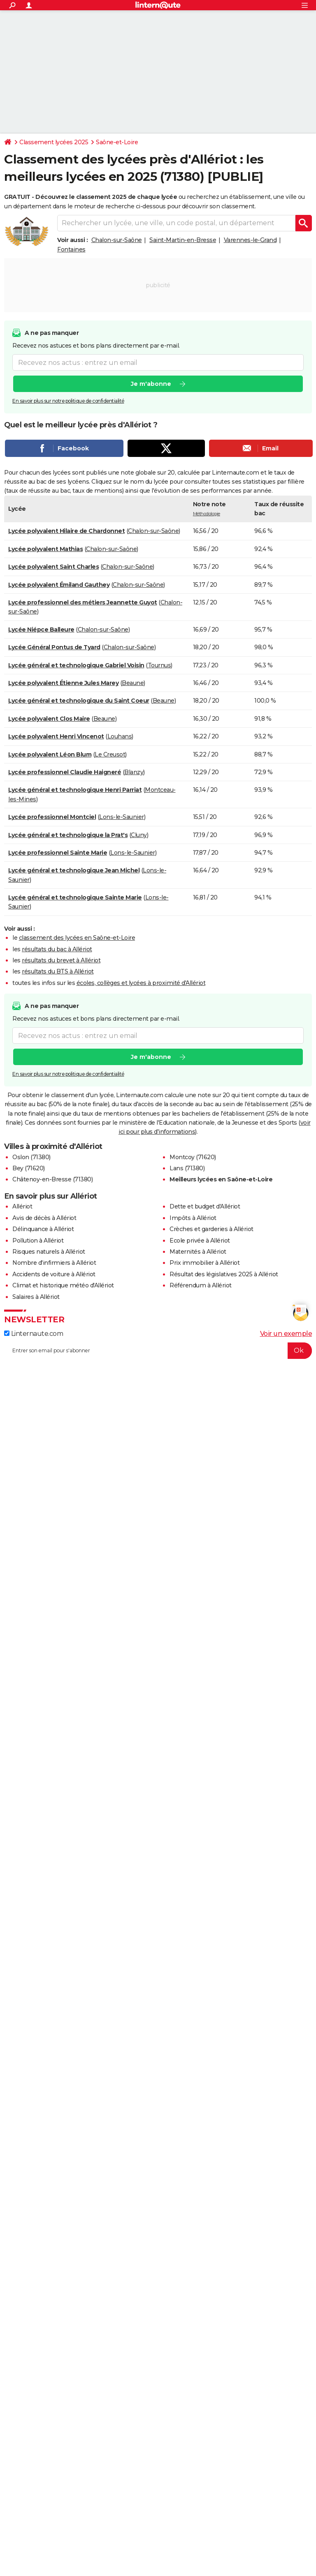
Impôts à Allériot (193, 1218)
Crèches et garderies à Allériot (211, 1229)
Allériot (22, 1206)
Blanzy (133, 772)
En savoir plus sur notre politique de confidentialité (68, 401)
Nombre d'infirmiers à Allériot (54, 1262)
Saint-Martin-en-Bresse (182, 240)
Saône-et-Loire (117, 142)
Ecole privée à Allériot (200, 1240)
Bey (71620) (28, 1168)
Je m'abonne (151, 383)
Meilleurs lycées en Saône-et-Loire (221, 1179)
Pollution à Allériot (37, 1240)
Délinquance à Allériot (43, 1229)
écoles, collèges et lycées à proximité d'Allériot (141, 983)
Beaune (133, 683)
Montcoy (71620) (193, 1157)
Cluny (139, 835)
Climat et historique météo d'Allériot (63, 1285)
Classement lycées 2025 (53, 142)
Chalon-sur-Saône (116, 240)
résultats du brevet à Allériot (61, 960)
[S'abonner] (158, 1350)
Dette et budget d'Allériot (205, 1206)
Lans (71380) (187, 1168)
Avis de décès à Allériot (44, 1218)
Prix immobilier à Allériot (204, 1262)
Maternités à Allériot (198, 1251)
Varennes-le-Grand (250, 240)
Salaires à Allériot (36, 1297)
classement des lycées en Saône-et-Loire (77, 937)
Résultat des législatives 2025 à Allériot (224, 1274)
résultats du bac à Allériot (57, 949)
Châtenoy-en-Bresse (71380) (52, 1179)
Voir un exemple (286, 1334)
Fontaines (71, 249)
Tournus (159, 665)
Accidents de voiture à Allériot (53, 1274)
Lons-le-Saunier (121, 817)
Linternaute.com (33, 1334)
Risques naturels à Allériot (48, 1251)
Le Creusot (110, 754)
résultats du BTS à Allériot (58, 971)
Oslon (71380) (31, 1157)
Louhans (119, 736)
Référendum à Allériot (201, 1285)
